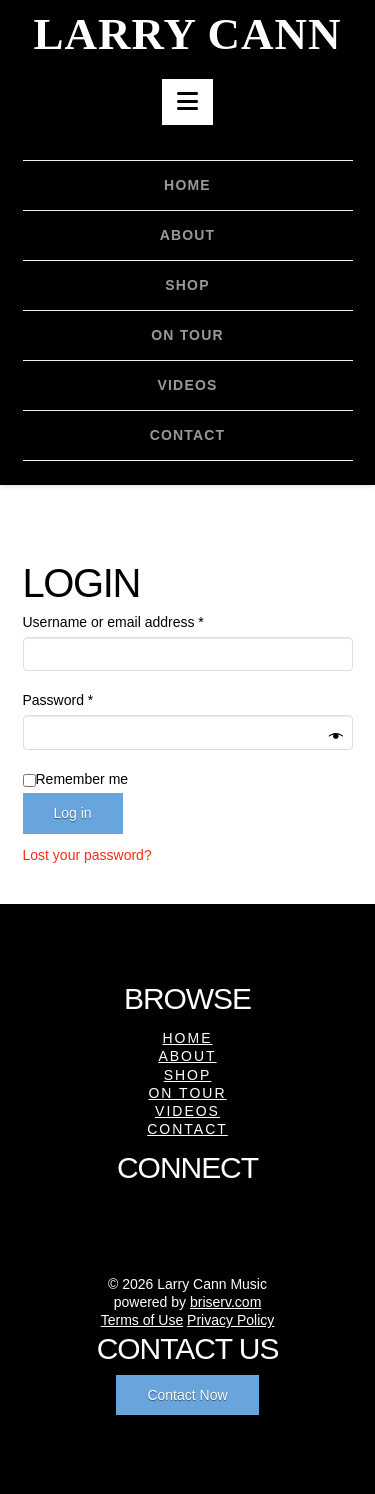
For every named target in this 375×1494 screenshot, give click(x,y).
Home (188, 1038)
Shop (188, 1075)
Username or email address (141, 620)
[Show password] (336, 735)
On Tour (187, 1093)
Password (86, 698)
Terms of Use (142, 1320)
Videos (187, 1111)
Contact (187, 1129)
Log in (73, 813)
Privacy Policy (230, 1320)
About (187, 1056)
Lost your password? (87, 855)
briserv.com (225, 1302)
